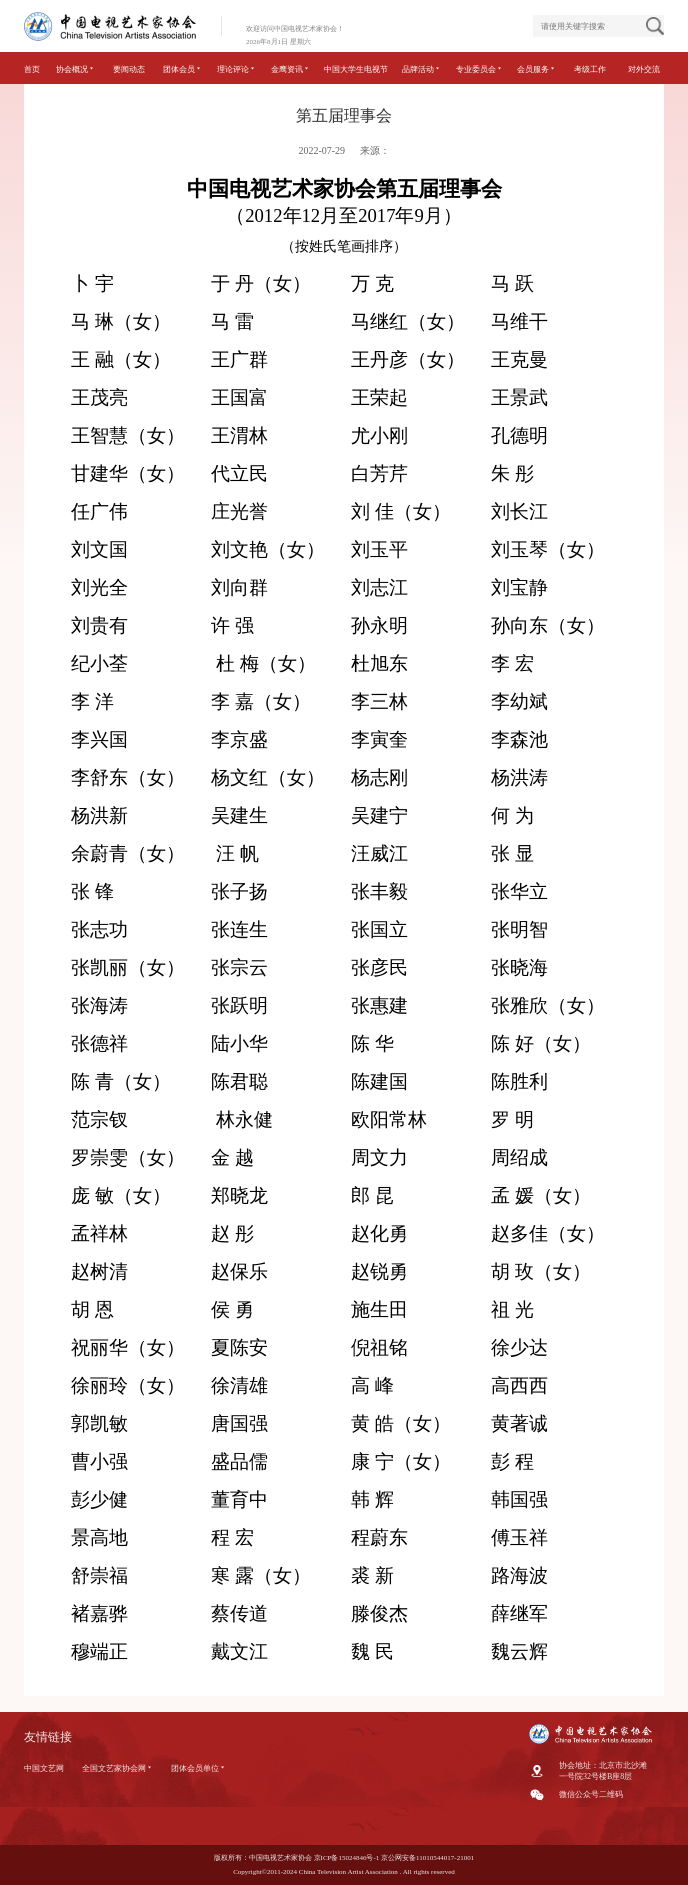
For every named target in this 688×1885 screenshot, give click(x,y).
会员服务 (536, 69)
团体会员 (182, 69)
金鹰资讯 (290, 69)
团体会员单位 (198, 1768)
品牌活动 (421, 69)
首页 (32, 69)
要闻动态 (129, 69)
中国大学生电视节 (356, 69)
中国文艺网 (44, 1768)
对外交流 (644, 69)
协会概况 (75, 69)
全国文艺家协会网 (117, 1768)
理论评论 (236, 69)
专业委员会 (479, 69)
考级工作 (590, 69)
